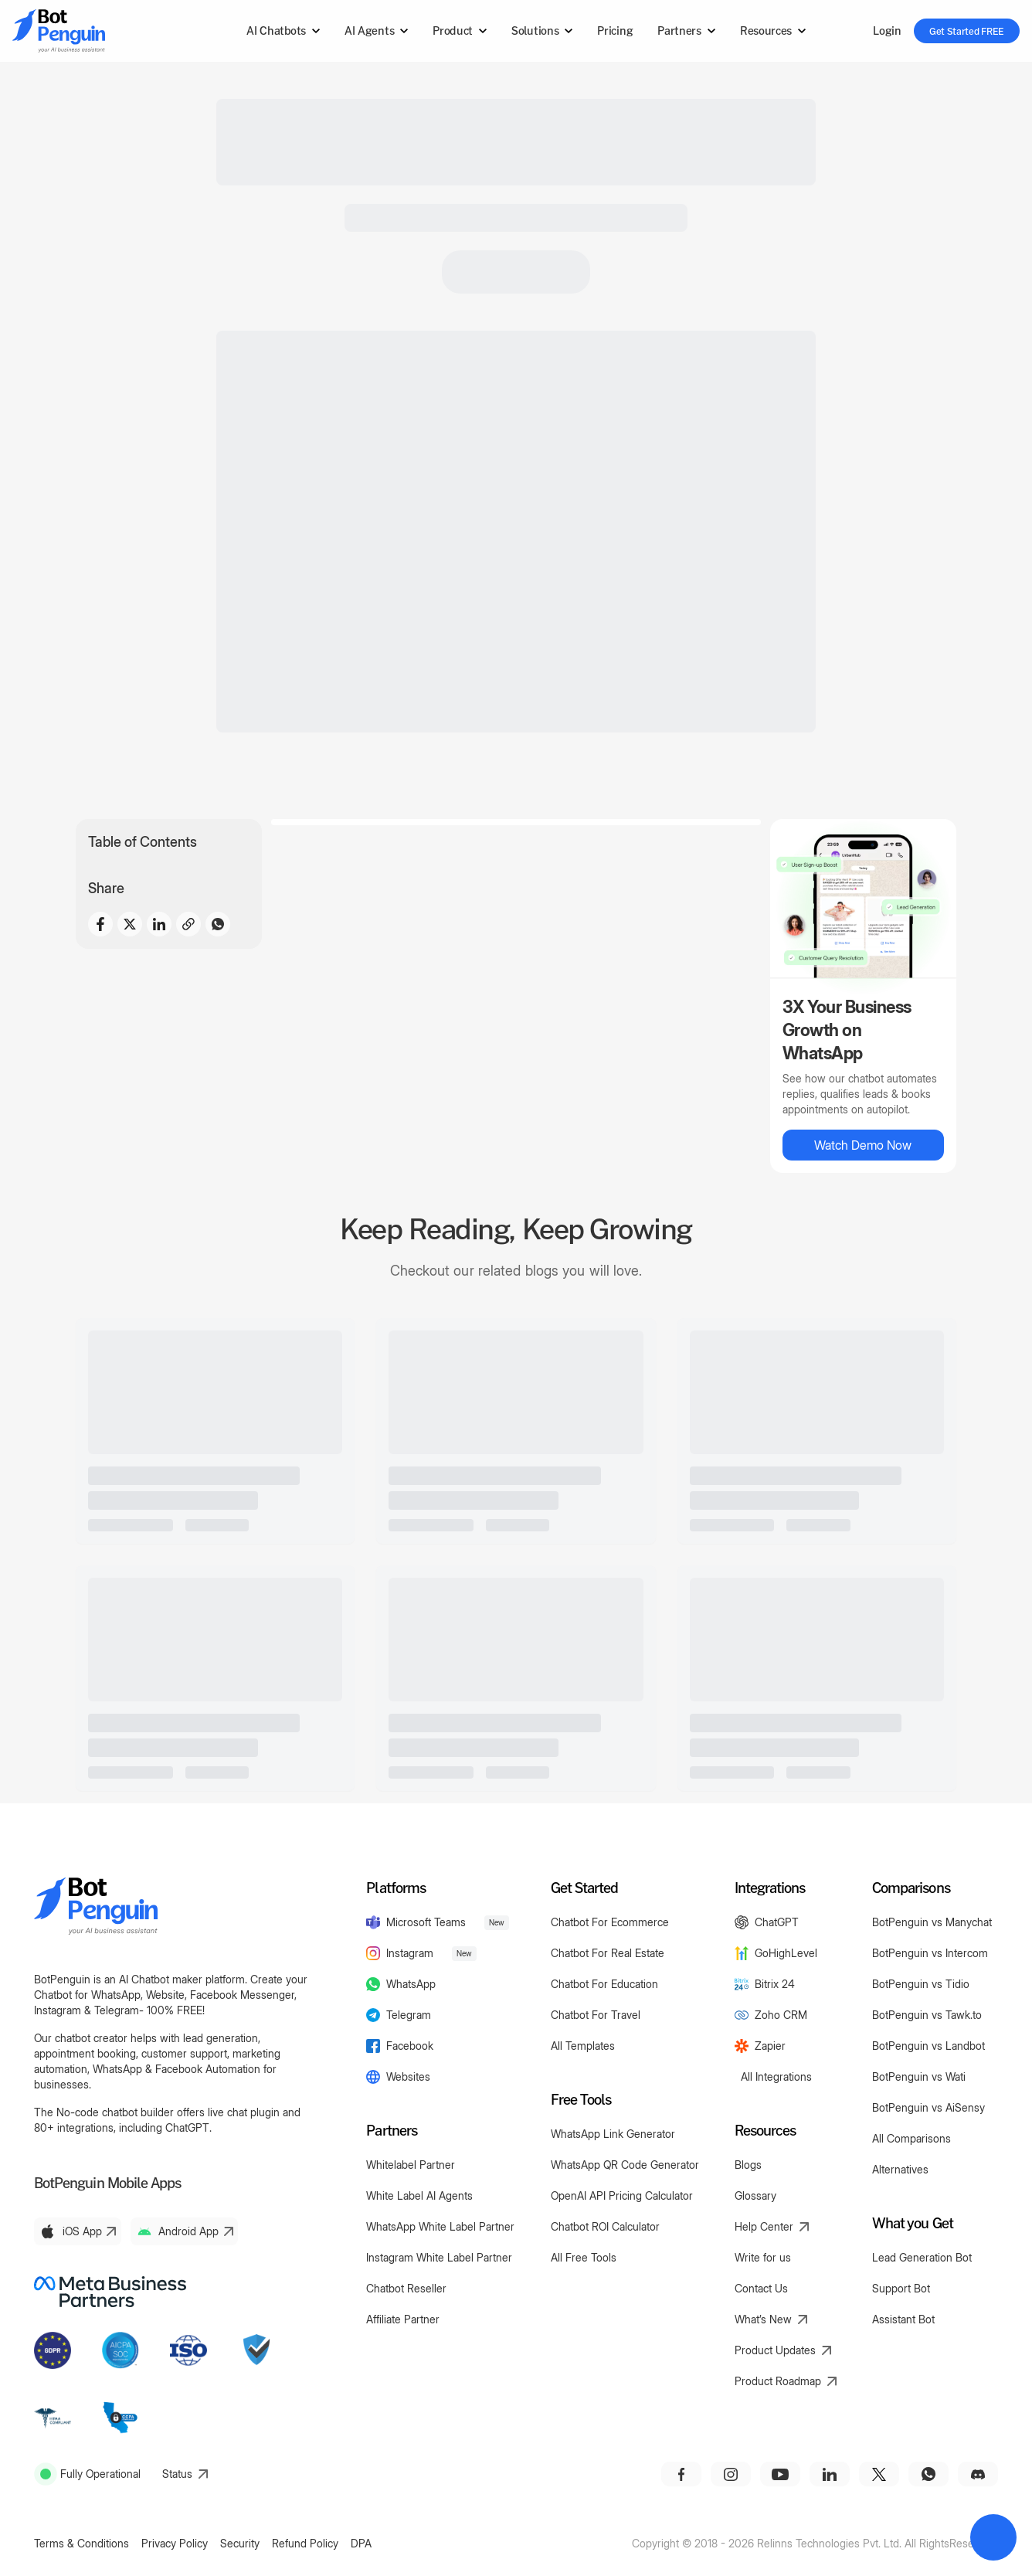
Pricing (615, 30)
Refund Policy (305, 2543)
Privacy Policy (174, 2543)
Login (887, 30)
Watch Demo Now (862, 1145)
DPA (361, 2543)
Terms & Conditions (81, 2543)
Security (240, 2543)
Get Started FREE (966, 30)
